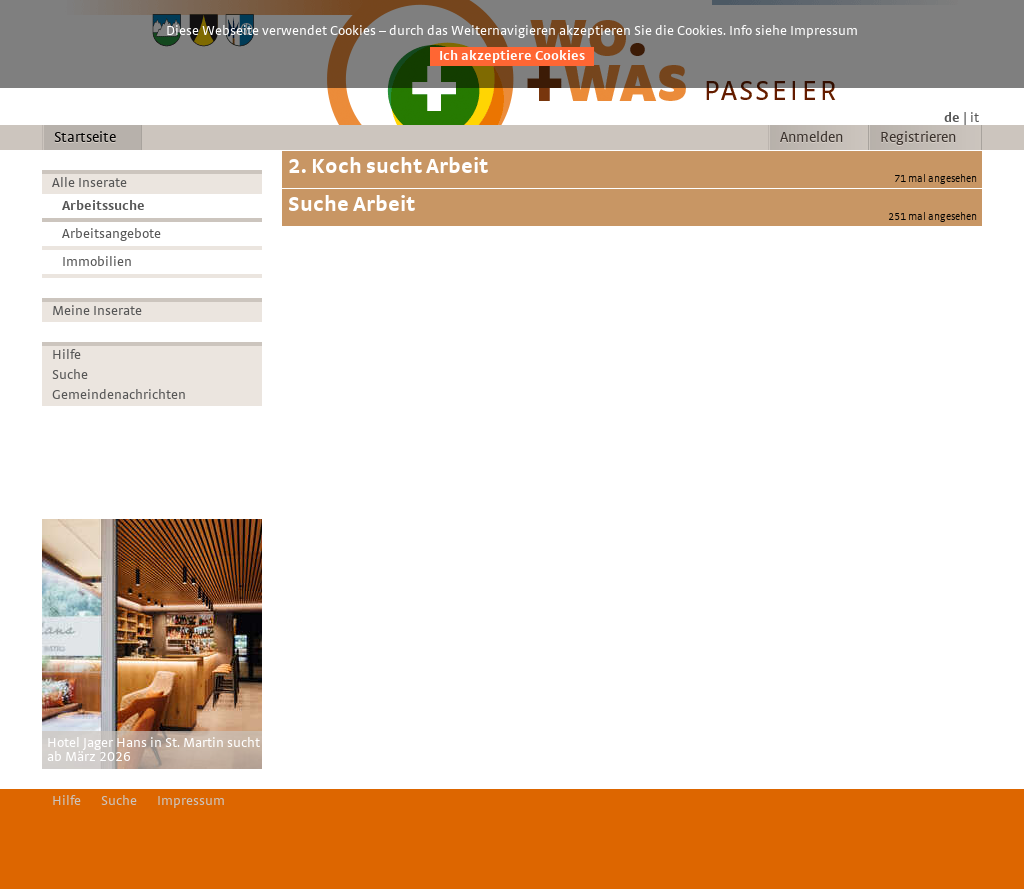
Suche (70, 375)
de (952, 118)
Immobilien (97, 262)
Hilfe (66, 355)
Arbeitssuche (103, 206)
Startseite (85, 137)
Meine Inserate (97, 311)
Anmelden (811, 137)
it (974, 118)
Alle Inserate (89, 183)
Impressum (191, 801)
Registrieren (918, 137)
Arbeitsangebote (111, 234)
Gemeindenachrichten (119, 395)
